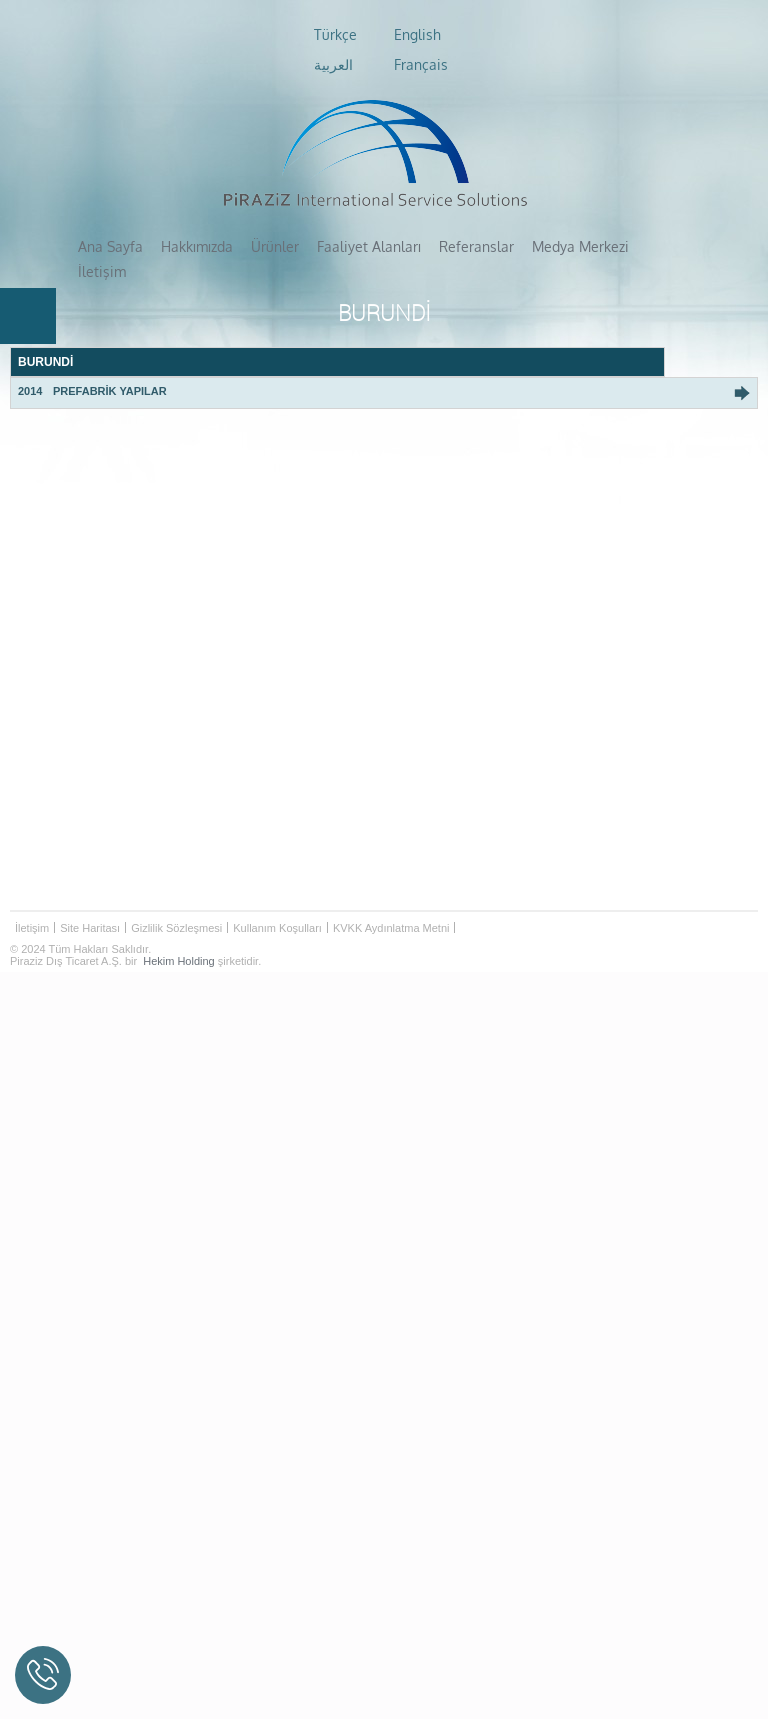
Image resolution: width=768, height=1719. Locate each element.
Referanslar (470, 246)
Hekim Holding (179, 935)
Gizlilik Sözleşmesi (176, 902)
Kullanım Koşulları (277, 902)
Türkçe (335, 35)
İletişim (659, 246)
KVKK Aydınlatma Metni (391, 902)
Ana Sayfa (110, 246)
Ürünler (276, 246)
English (417, 35)
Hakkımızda (198, 246)
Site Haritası (90, 902)
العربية (333, 65)
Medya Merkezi (571, 246)
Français (421, 65)
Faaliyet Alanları (366, 246)
